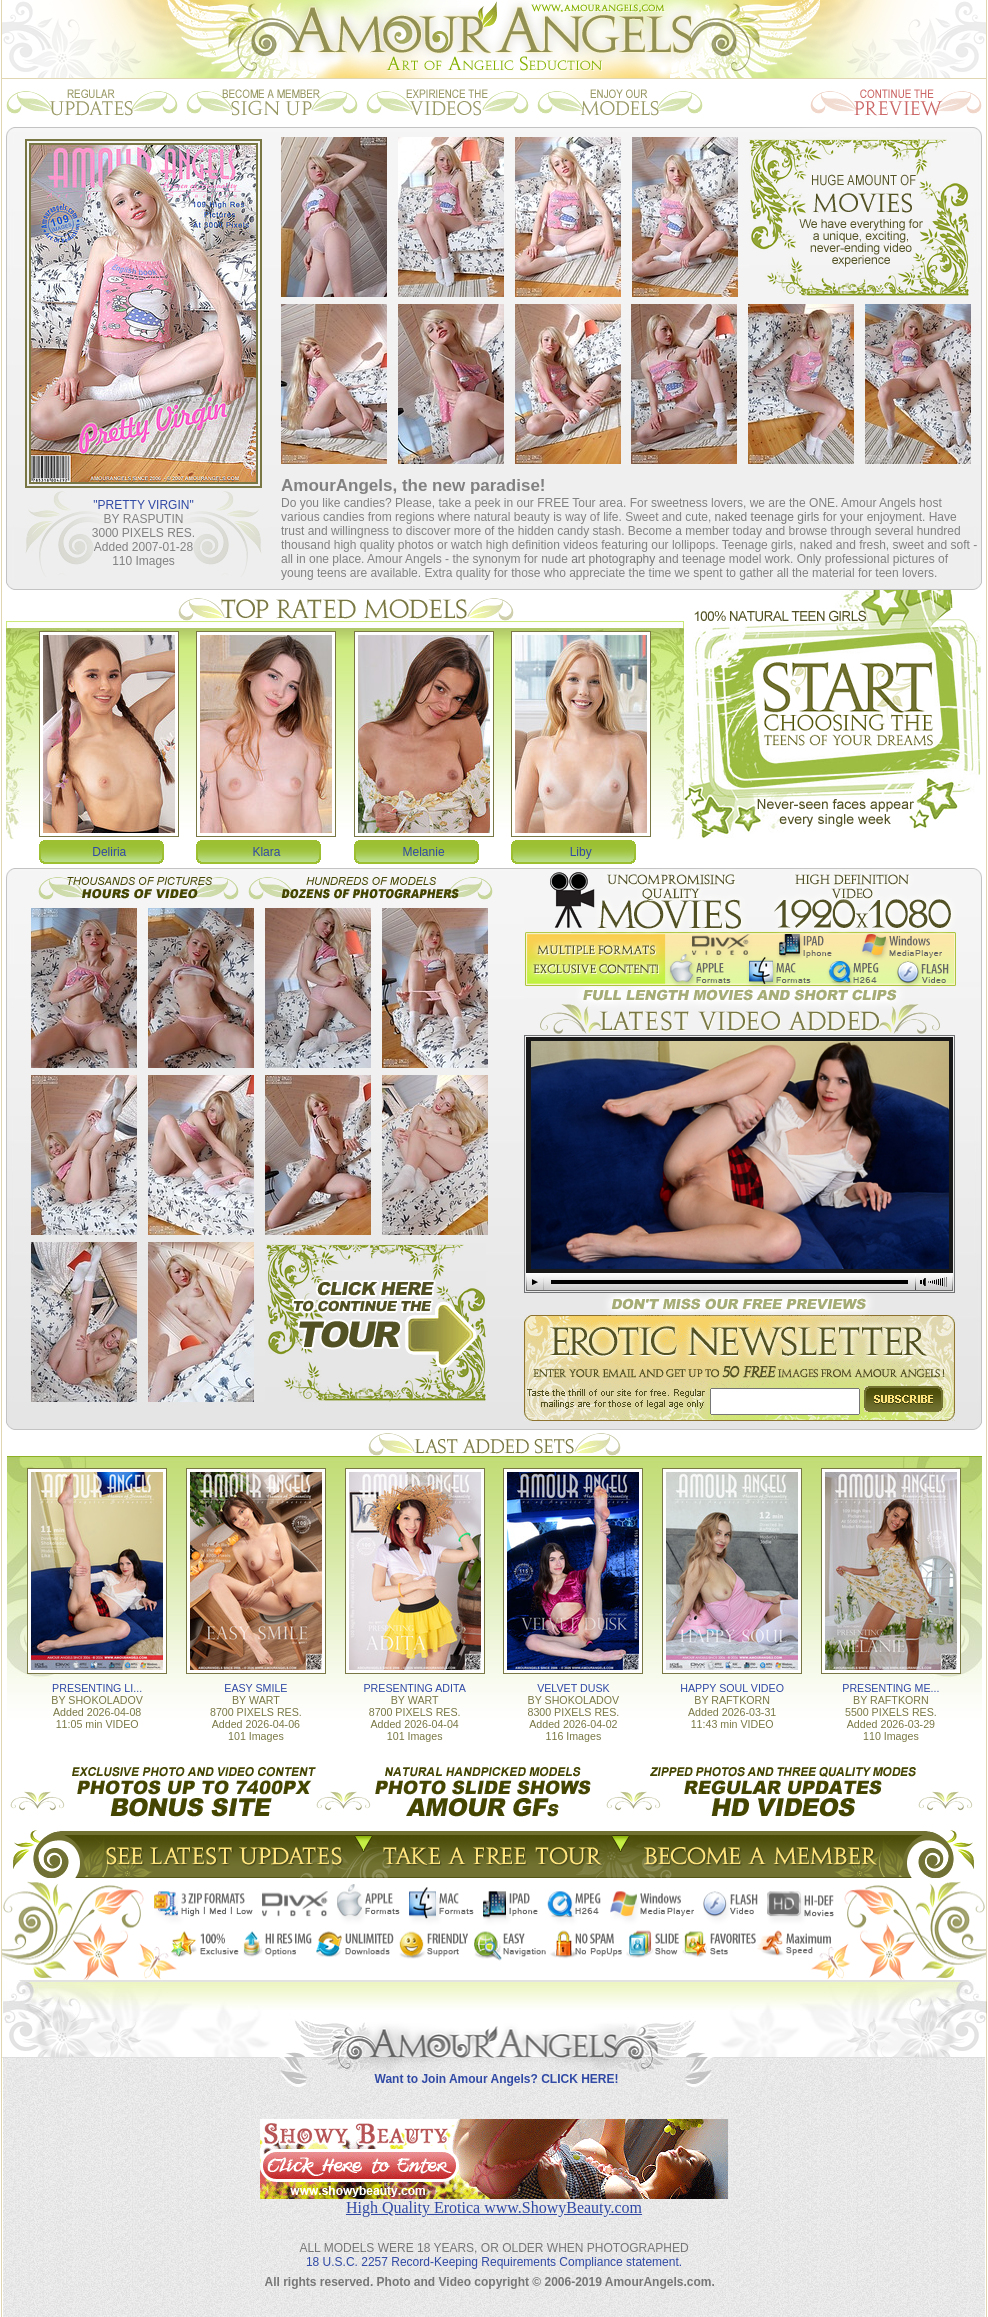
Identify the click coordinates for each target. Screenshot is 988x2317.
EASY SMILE (255, 1688)
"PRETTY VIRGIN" (143, 505)
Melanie (424, 852)
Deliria (109, 852)
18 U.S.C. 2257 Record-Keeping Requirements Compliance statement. (494, 2262)
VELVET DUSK (573, 1688)
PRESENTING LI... (97, 1688)
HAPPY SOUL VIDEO (732, 1688)
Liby (581, 852)
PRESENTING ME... (890, 1688)
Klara (266, 852)
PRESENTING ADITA (415, 1688)
